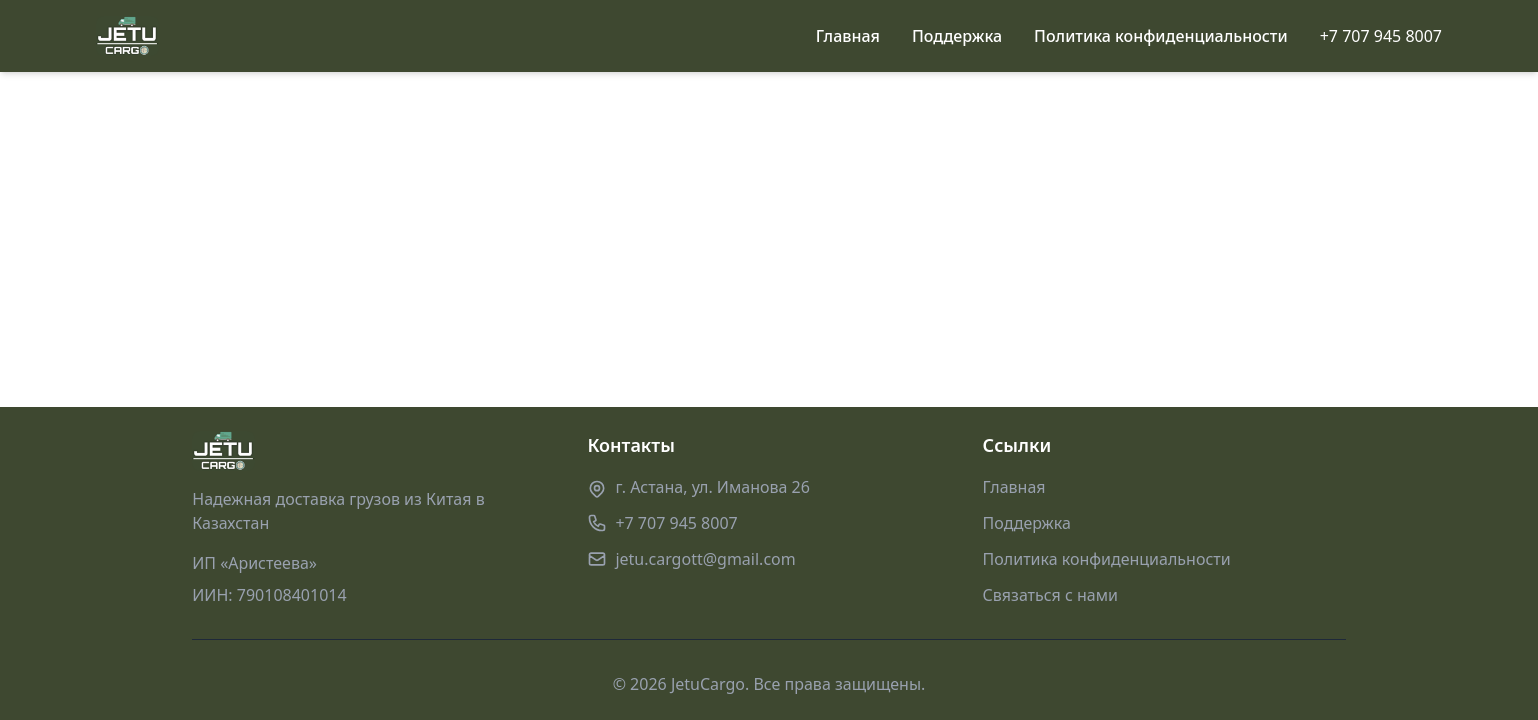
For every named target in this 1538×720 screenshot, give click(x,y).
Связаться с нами (1050, 595)
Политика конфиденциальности (1161, 36)
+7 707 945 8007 (1381, 36)
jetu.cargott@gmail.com (705, 559)
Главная (848, 36)
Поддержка (957, 36)
